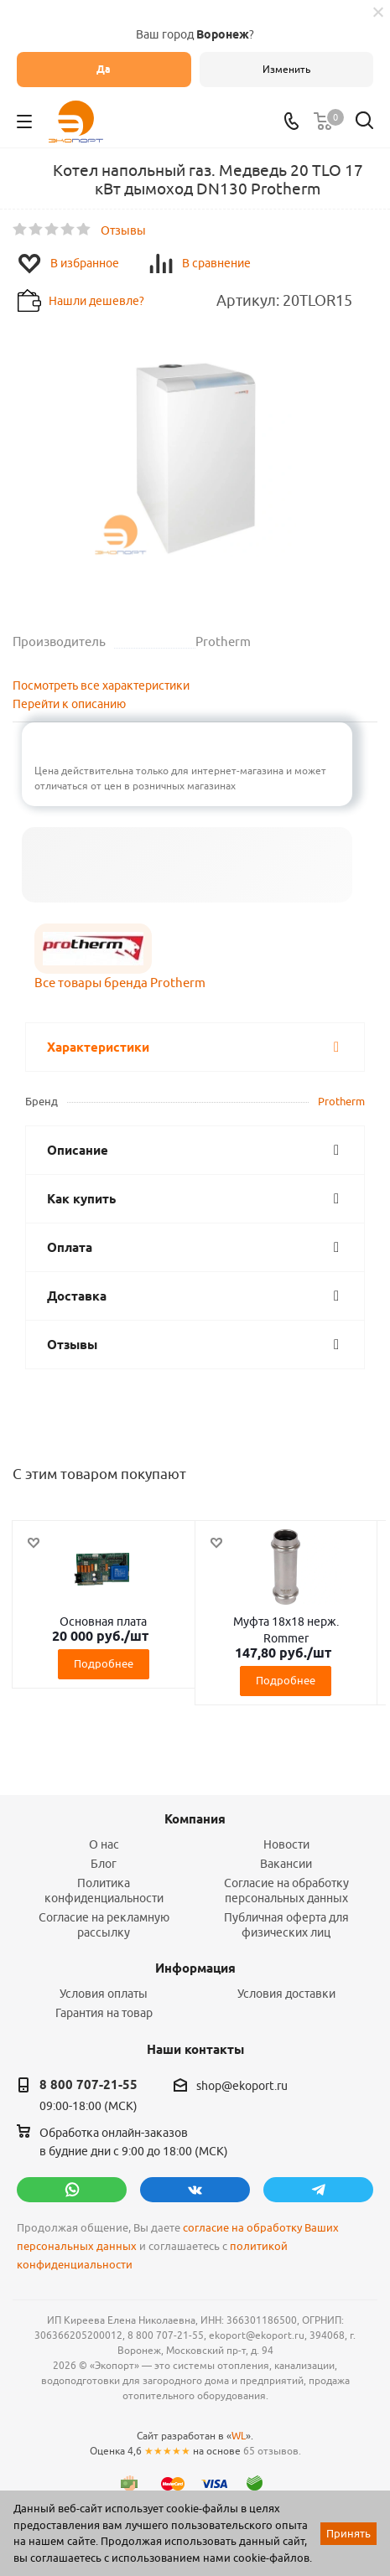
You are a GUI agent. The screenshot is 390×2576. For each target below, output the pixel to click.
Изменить (286, 69)
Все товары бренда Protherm (119, 982)
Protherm (341, 1101)
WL (238, 2435)
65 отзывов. (272, 2450)
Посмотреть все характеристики (101, 685)
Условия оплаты (104, 1993)
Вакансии (286, 1863)
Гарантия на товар (104, 2013)
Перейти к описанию (69, 704)
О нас (104, 1844)
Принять (348, 2533)
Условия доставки (286, 1993)
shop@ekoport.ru (242, 2085)
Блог (104, 1863)
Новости (286, 1844)
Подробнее (103, 1663)
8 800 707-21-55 (88, 2084)
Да (103, 69)
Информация (195, 1968)
